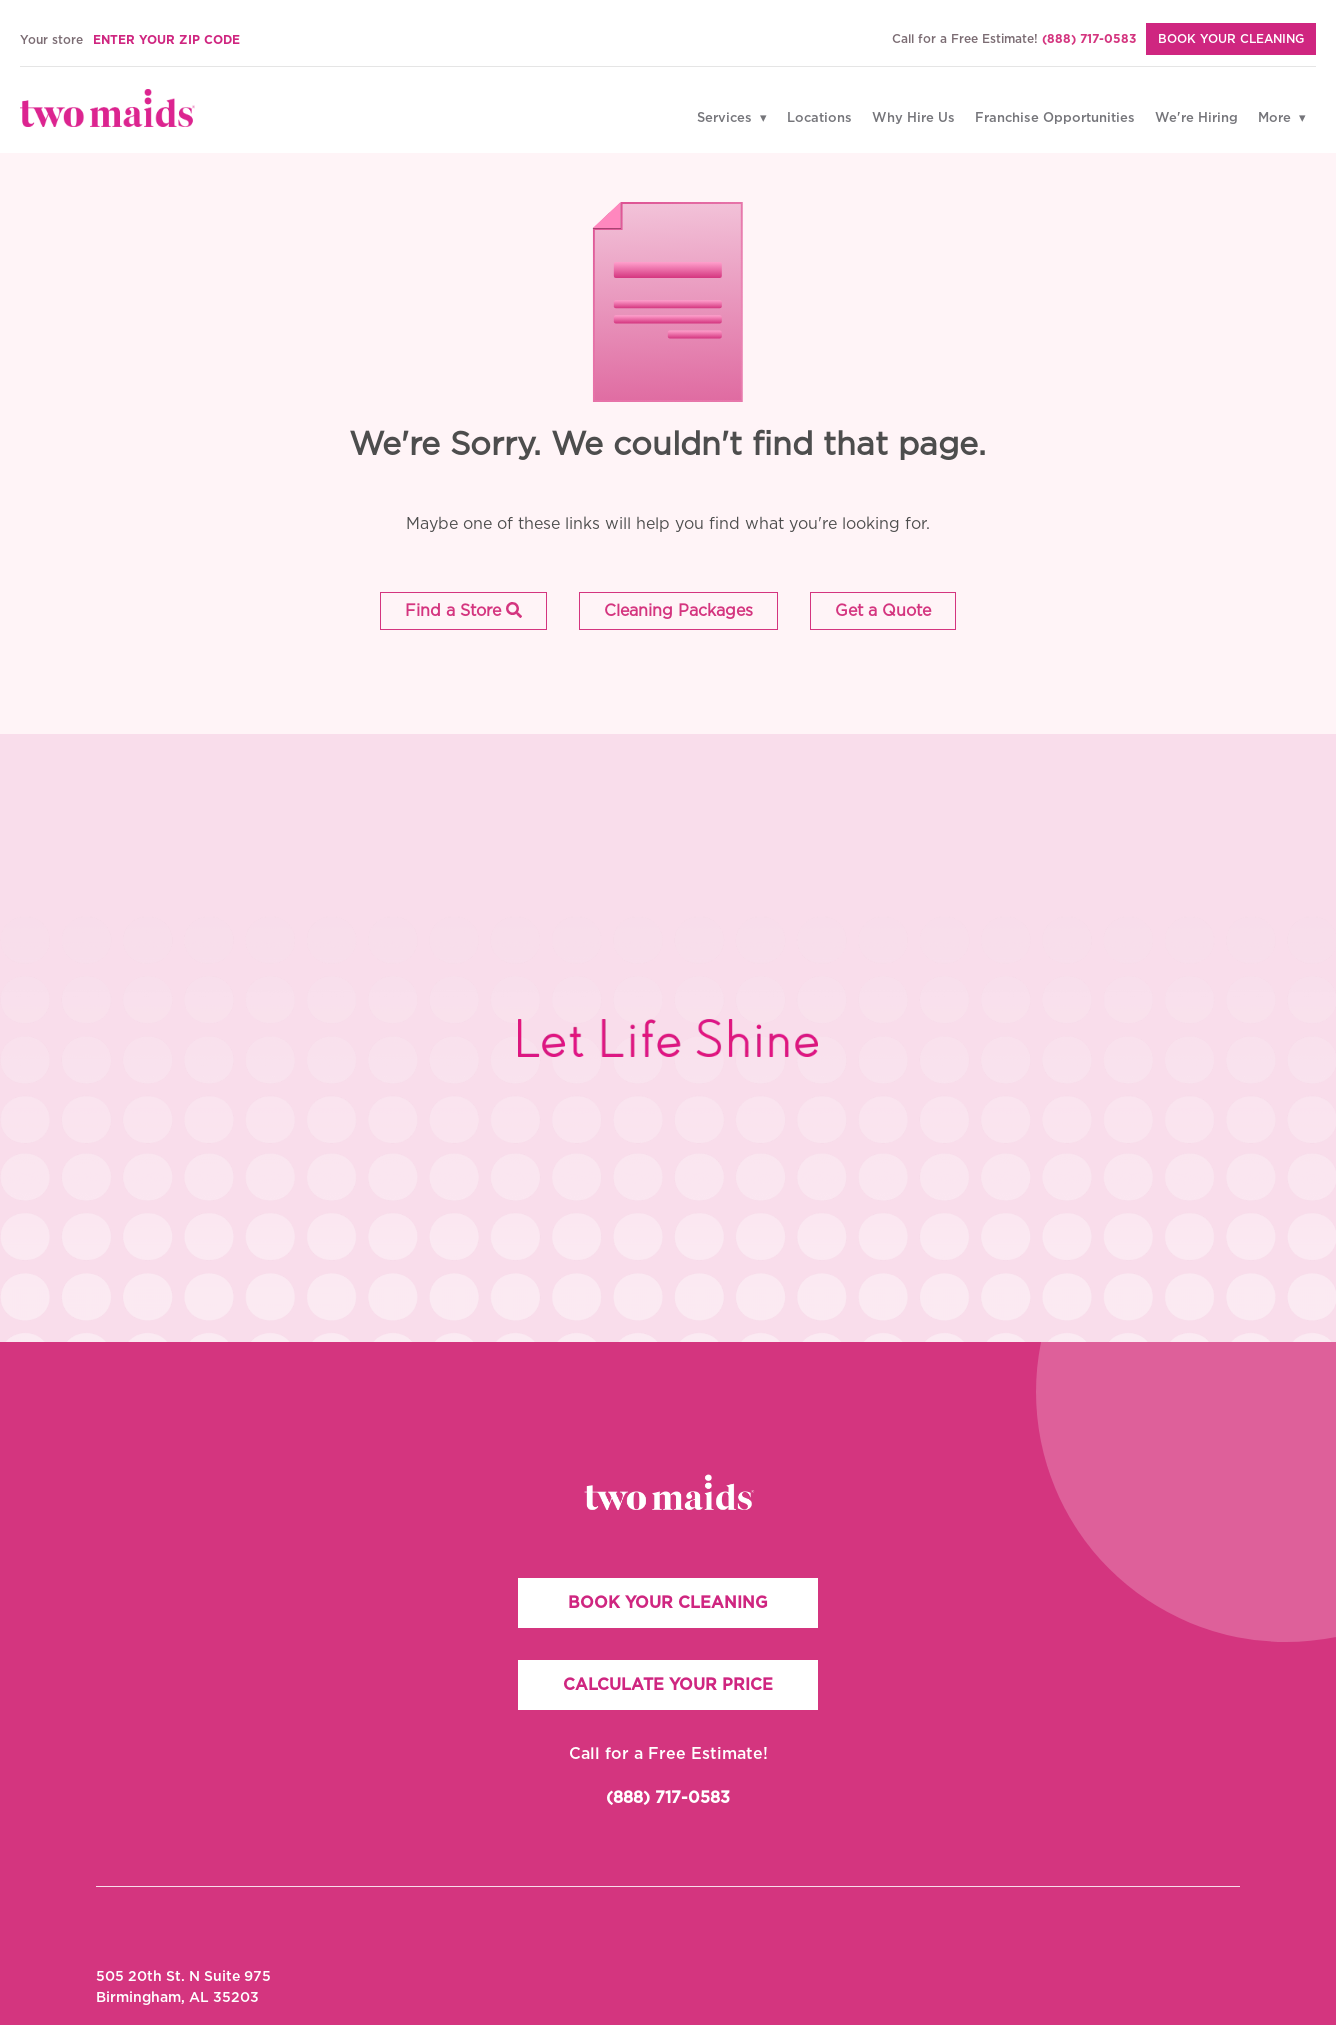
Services (726, 118)
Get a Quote (883, 611)
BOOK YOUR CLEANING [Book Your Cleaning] (1231, 39)
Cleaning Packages (678, 611)
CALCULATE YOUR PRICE (668, 1685)
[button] (463, 611)
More (1276, 118)
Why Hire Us (913, 118)
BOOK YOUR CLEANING (668, 1603)
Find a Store (463, 610)
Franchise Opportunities (1055, 118)
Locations (819, 118)
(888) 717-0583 (1089, 39)
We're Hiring (1196, 118)
